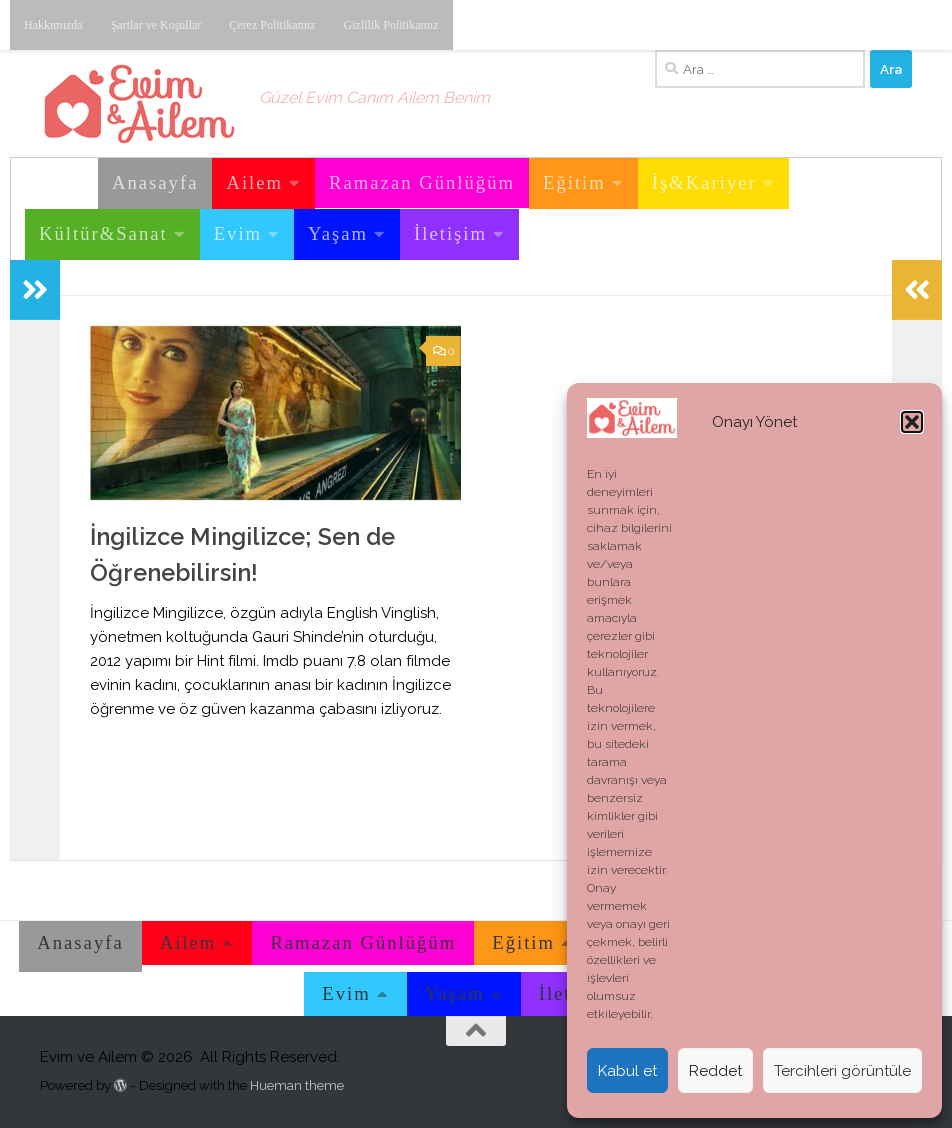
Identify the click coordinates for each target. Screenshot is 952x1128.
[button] (912, 422)
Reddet (715, 1071)
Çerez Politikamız (272, 25)
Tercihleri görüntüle (842, 1071)
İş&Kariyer (704, 182)
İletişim (450, 233)
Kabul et (627, 1071)
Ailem (254, 182)
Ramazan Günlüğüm (422, 182)
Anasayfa (155, 182)
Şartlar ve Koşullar (156, 25)
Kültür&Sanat (103, 233)
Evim (238, 233)
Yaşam (338, 233)
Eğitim (574, 182)
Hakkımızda (53, 25)
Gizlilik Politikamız (391, 25)
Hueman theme (297, 1085)
